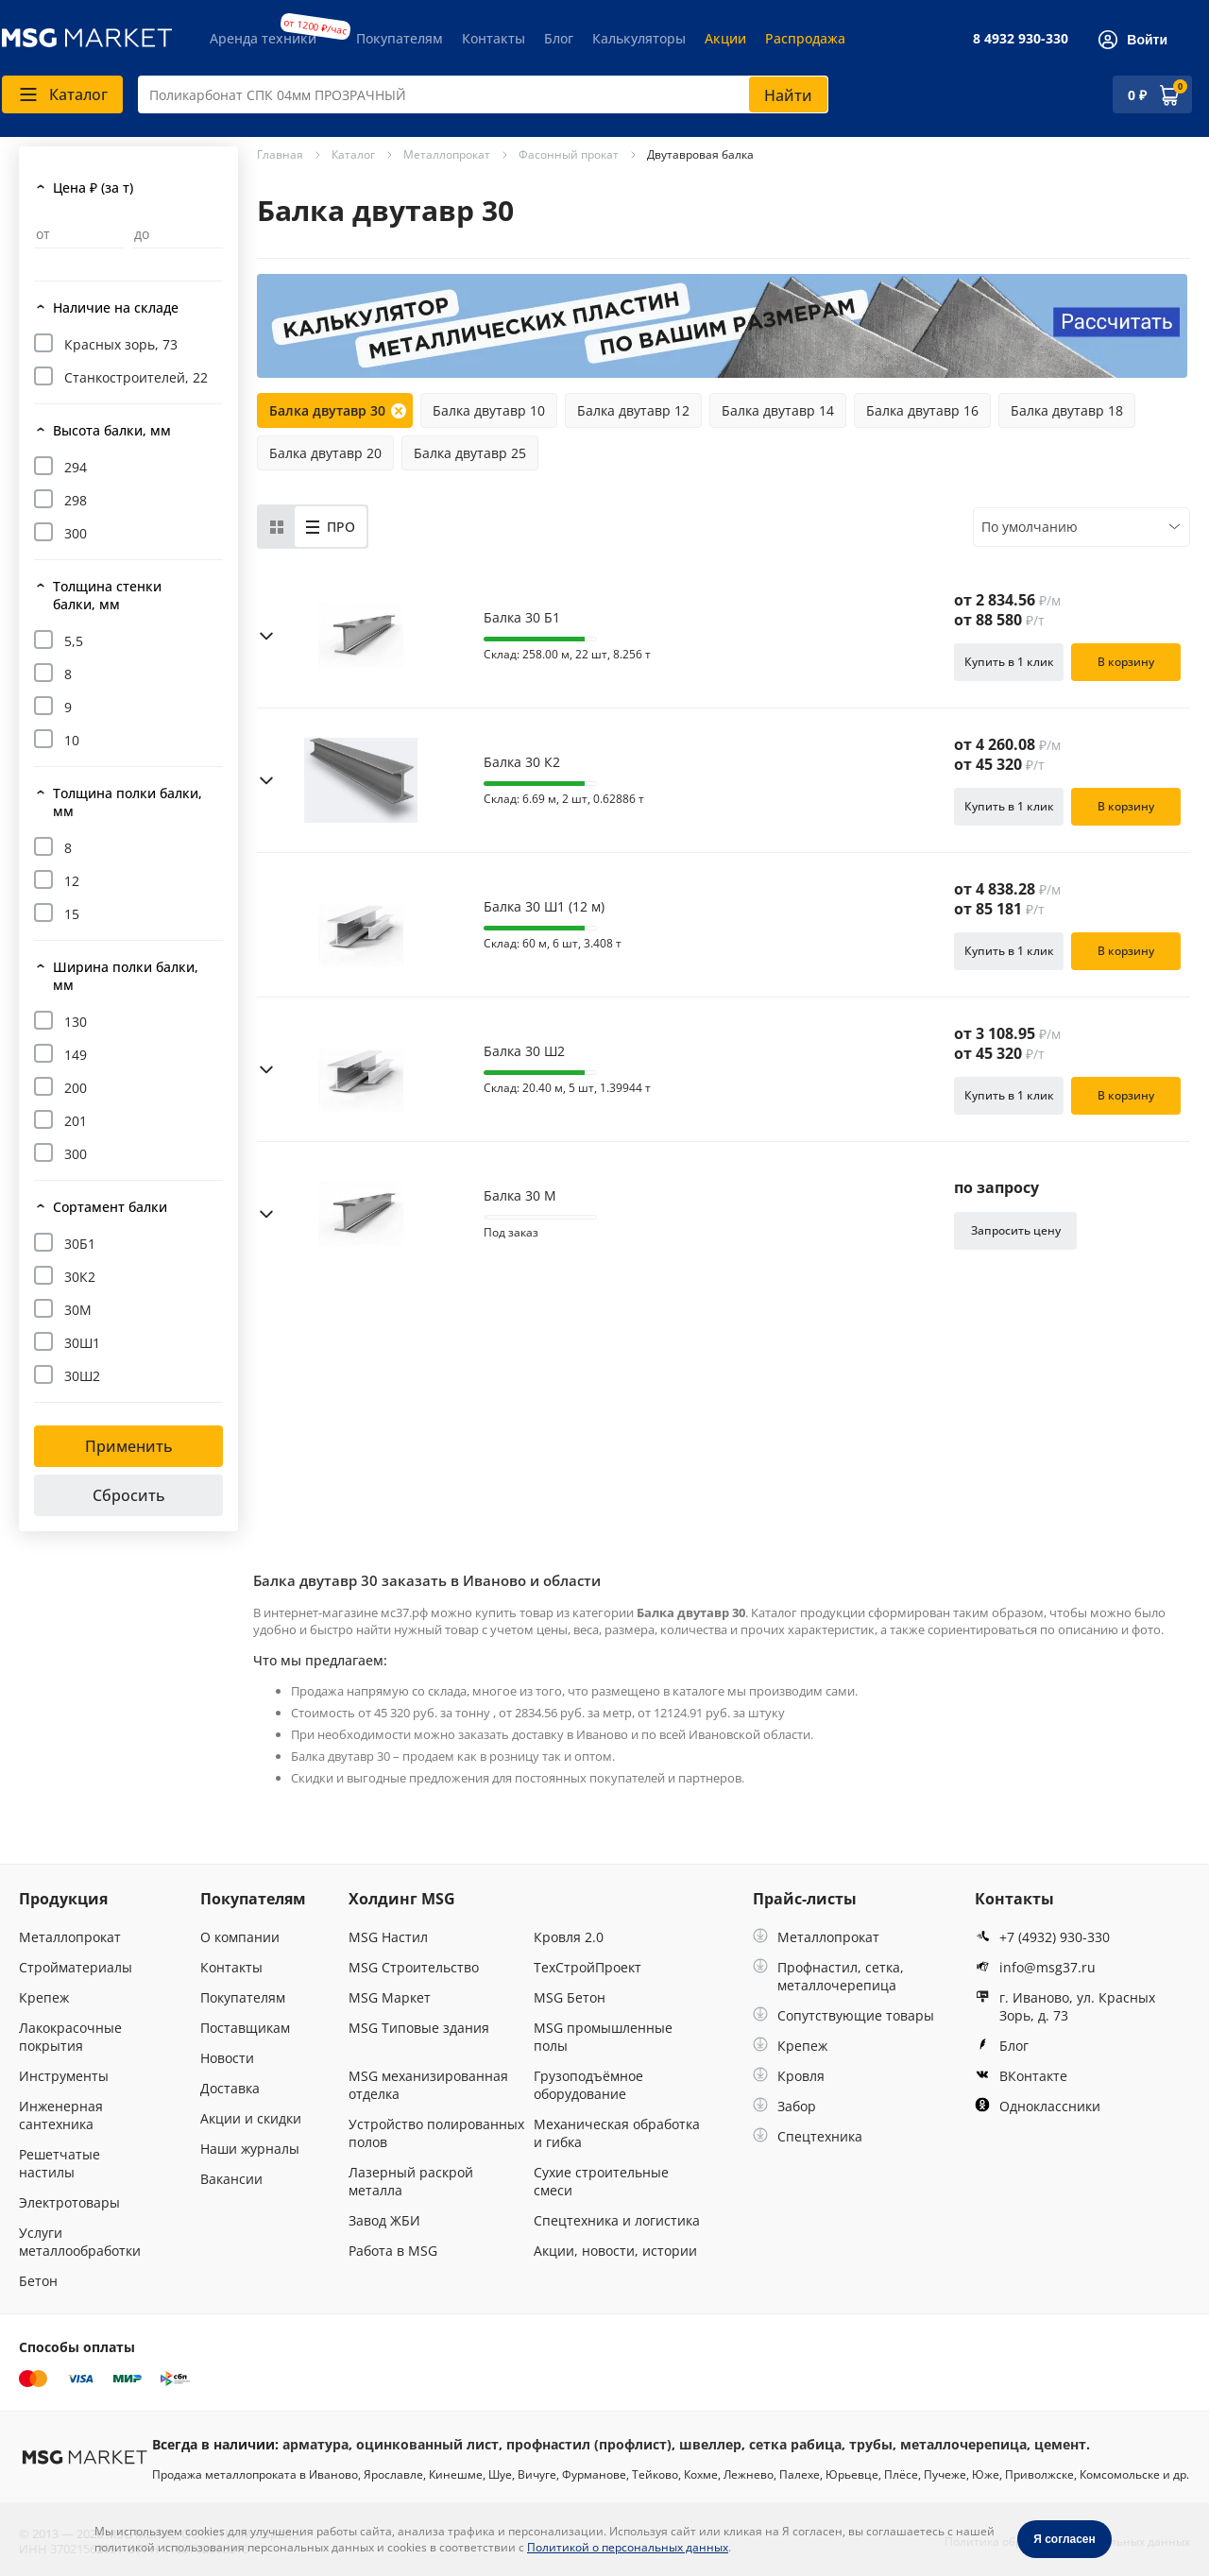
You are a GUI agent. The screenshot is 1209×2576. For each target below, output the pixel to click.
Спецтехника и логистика (617, 2220)
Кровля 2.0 (569, 1937)
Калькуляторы (639, 38)
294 (75, 467)
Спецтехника (807, 2136)
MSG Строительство (414, 1967)
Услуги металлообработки (80, 2242)
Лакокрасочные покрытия (70, 2037)
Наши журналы (249, 2149)
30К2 (79, 1277)
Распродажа (805, 38)
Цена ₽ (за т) (93, 187)
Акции (725, 38)
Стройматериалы (75, 1967)
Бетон (38, 2281)
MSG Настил (388, 1937)
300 (75, 533)
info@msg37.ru (1035, 1967)
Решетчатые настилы (59, 2163)
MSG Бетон (569, 1997)
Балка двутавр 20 (325, 453)
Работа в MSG (393, 2251)
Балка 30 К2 (522, 762)
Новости (227, 2058)
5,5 (73, 641)
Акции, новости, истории (615, 2251)
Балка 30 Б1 (522, 617)
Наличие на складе (116, 307)
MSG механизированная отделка (428, 2085)
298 (75, 500)
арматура (315, 2444)
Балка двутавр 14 (778, 410)
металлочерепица (963, 2444)
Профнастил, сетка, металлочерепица (828, 1976)
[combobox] (483, 94)
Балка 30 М (520, 1195)
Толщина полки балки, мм (127, 802)
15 (71, 914)
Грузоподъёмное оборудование (588, 2085)
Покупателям (399, 38)
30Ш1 (82, 1343)
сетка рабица (795, 2444)
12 (71, 881)
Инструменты (64, 2076)
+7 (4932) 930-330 (1042, 1937)
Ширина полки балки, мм (125, 976)
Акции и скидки (250, 2118)
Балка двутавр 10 (489, 410)
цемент (1060, 2444)
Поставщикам (245, 2028)
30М (78, 1310)
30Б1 (79, 1244)
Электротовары (69, 2202)
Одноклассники (1037, 2106)
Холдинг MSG (402, 1898)
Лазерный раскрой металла (411, 2181)
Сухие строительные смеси (601, 2181)
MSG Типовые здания (419, 2028)
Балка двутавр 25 (470, 453)
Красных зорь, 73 (121, 344)
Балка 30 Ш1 (544, 906)
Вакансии (231, 2179)
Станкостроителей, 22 (136, 377)
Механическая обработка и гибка (617, 2133)
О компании (240, 1937)
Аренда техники (263, 38)
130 (75, 1022)
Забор (784, 2106)
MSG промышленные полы (603, 2037)
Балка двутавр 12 (633, 410)
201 (75, 1121)
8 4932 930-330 (1020, 38)
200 (75, 1088)
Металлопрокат (70, 1937)
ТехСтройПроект (587, 1967)
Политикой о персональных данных (627, 2547)
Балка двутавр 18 (1067, 410)
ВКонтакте (1021, 2076)
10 (71, 740)
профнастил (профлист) (589, 2444)
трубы (871, 2444)
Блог (558, 38)
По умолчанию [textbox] (1029, 527)
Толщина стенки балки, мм (107, 595)
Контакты (493, 38)
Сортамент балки (110, 1207)
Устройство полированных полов (436, 2133)
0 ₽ (1137, 95)
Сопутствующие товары (843, 2015)
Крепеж (44, 1997)
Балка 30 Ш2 (524, 1051)
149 (75, 1055)
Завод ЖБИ (384, 2220)
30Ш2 (82, 1376)
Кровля (789, 2076)
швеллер (710, 2444)
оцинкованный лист (427, 2444)
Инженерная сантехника (61, 2115)
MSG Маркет (390, 1997)
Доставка (230, 2088)
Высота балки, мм (112, 430)
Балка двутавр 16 (922, 410)
